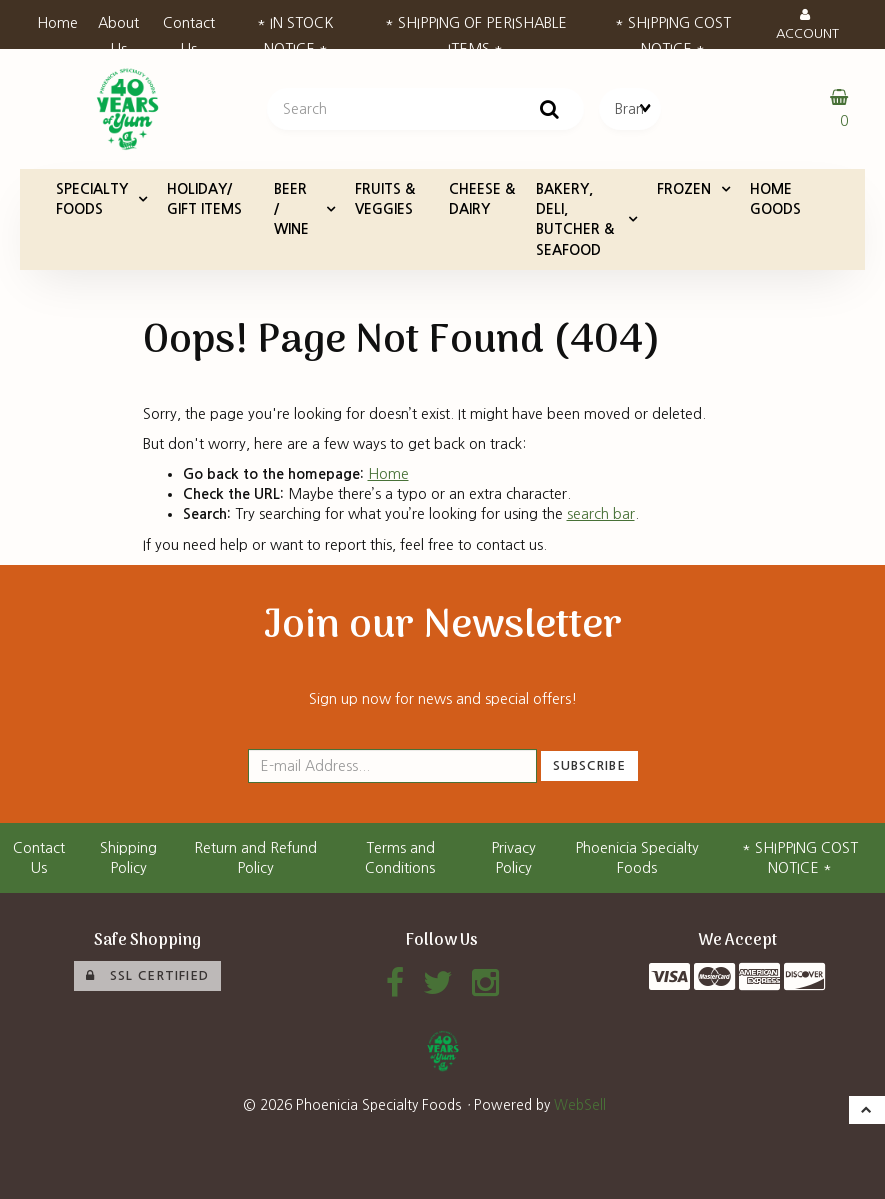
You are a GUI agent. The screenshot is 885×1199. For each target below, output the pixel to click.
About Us (118, 29)
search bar (601, 514)
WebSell (580, 1105)
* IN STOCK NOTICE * (295, 29)
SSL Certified (147, 976)
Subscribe (589, 765)
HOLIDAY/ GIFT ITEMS (204, 199)
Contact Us (189, 29)
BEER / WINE (291, 209)
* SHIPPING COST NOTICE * (673, 29)
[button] (867, 1110)
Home (57, 23)
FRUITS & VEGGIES (385, 199)
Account (807, 24)
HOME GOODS (775, 199)
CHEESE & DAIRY (482, 199)
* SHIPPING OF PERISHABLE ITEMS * (476, 29)
